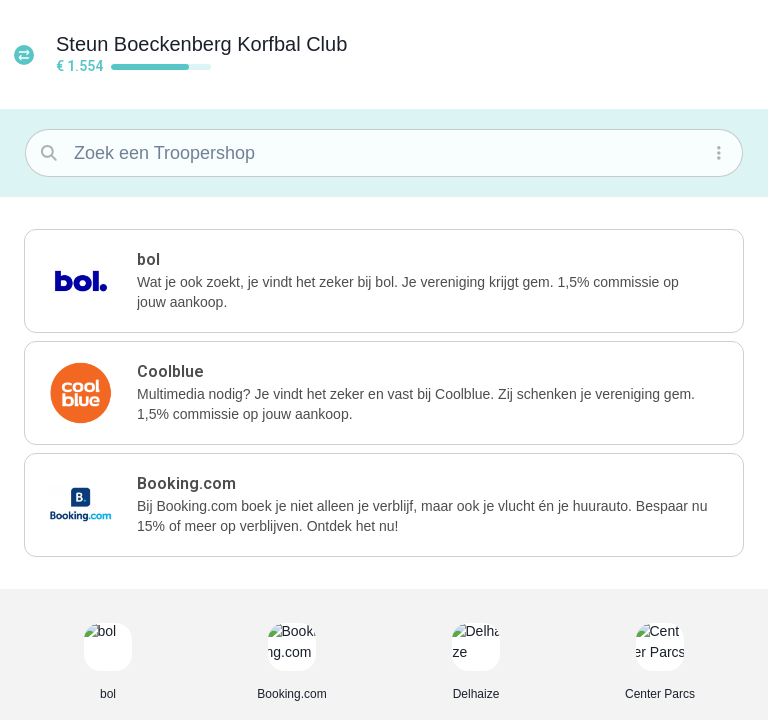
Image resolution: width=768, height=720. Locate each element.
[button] (723, 48)
